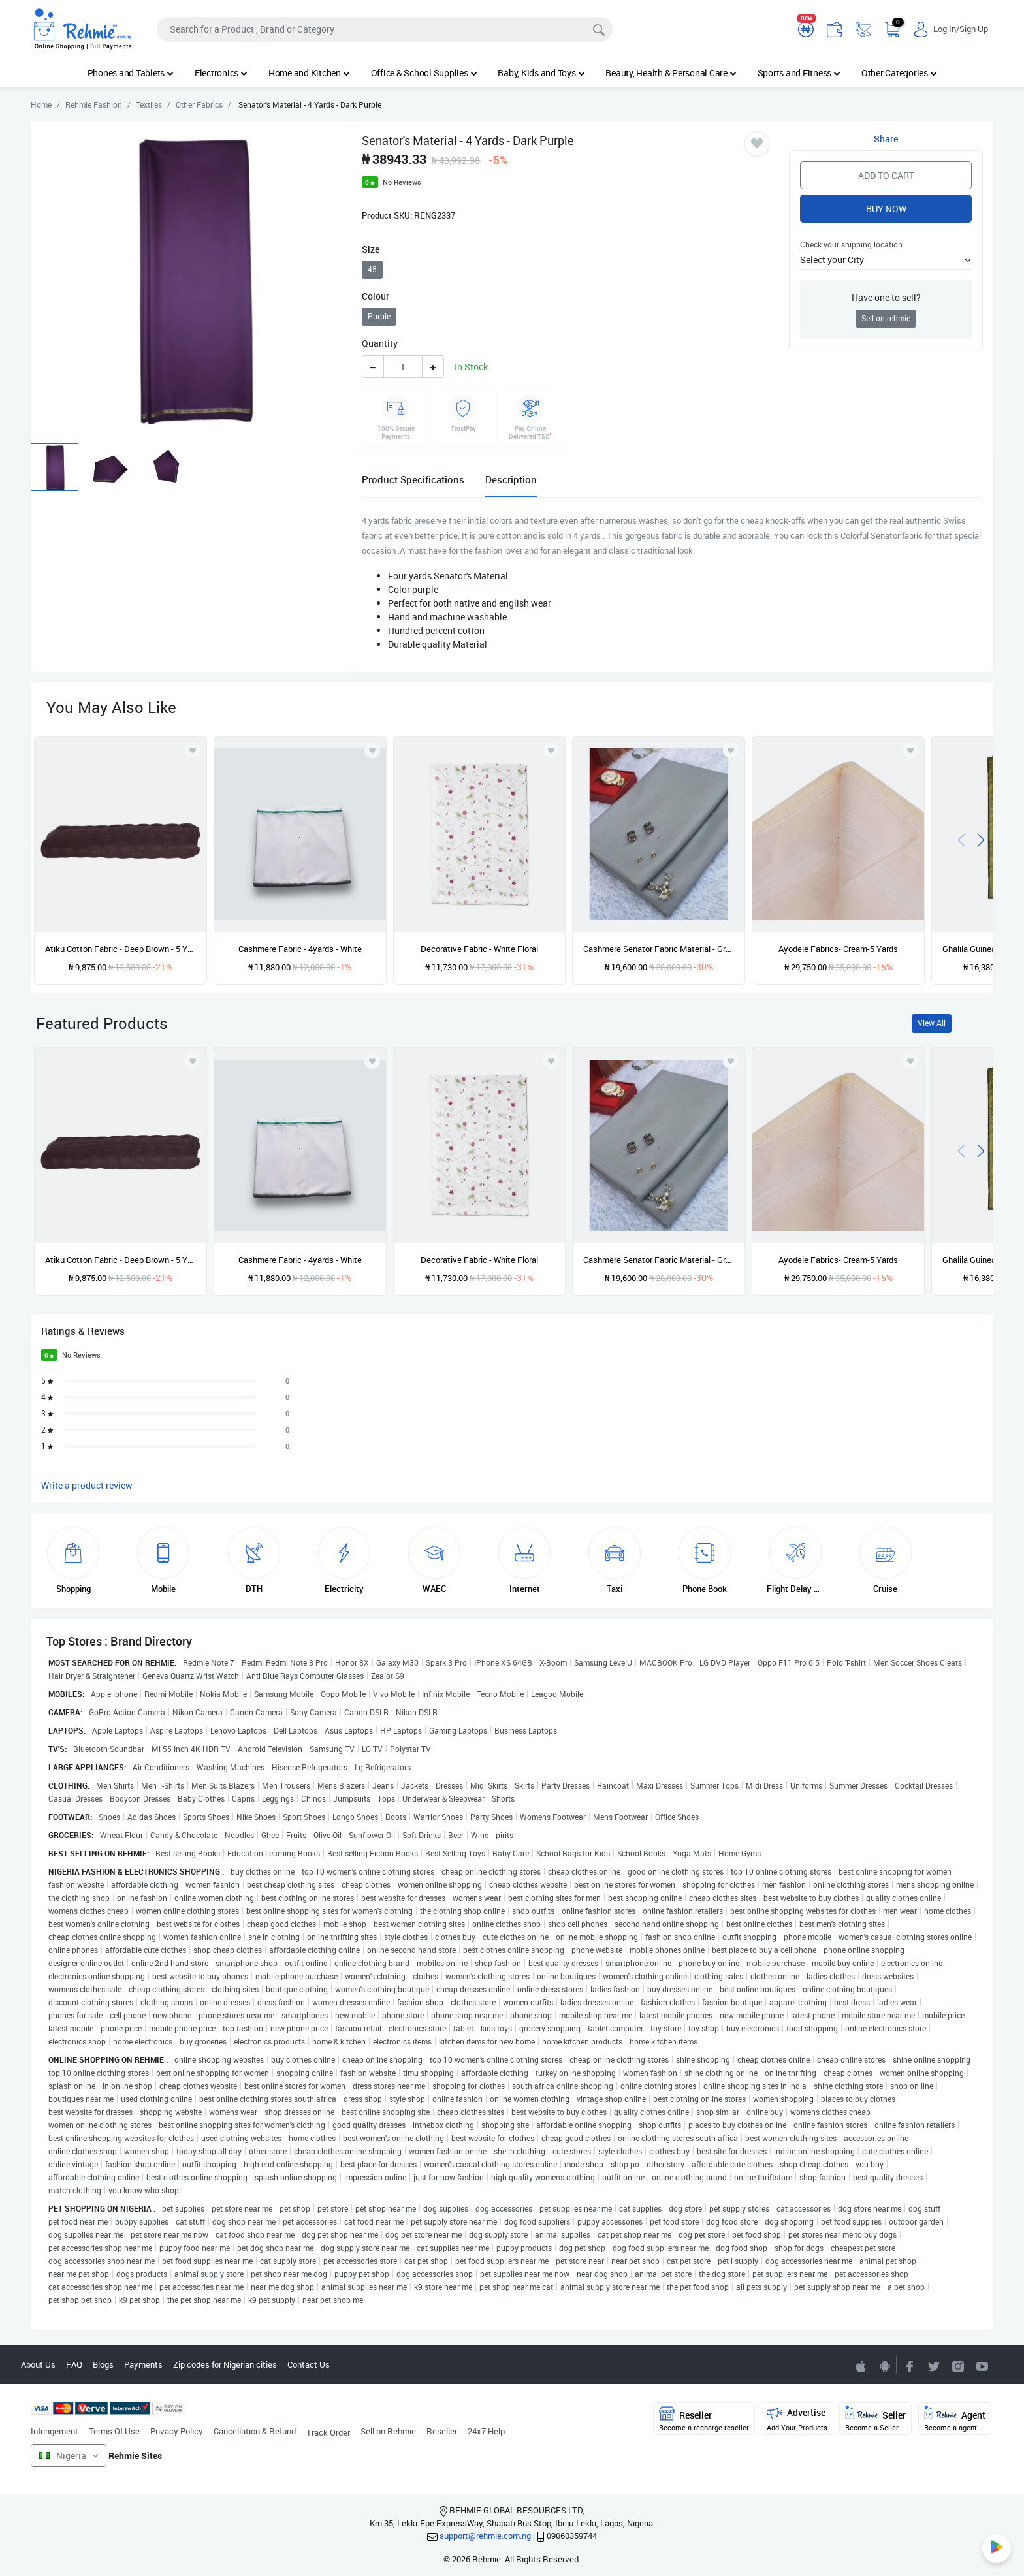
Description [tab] (511, 479)
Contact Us (308, 2364)
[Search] (384, 29)
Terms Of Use (114, 2431)
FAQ (74, 2364)
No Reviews (402, 182)
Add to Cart (886, 175)
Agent (954, 2419)
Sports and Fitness (799, 73)
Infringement (54, 2431)
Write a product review (87, 1485)
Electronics (221, 73)
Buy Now (886, 208)
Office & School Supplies (424, 73)
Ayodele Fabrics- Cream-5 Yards (838, 949)
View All (932, 1022)
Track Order (328, 2432)
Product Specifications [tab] (413, 479)
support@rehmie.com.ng (485, 2535)
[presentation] (961, 839)
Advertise (797, 2419)
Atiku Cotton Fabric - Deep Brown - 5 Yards (120, 949)
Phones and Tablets (131, 73)
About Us (38, 2364)
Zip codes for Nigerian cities (225, 2364)
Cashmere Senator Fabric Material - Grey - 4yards (658, 949)
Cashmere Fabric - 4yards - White (300, 949)
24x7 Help (486, 2431)
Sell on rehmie (885, 318)
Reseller (441, 2431)
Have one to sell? (886, 297)
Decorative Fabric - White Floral (479, 949)
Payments (143, 2364)
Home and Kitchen (309, 73)
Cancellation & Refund (255, 2431)
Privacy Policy (176, 2431)
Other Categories (899, 73)
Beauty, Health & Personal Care (670, 73)
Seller (875, 2419)
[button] (886, 259)
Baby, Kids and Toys (541, 73)
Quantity (380, 343)
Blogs (103, 2364)
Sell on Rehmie (388, 2431)
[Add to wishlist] (192, 1061)
